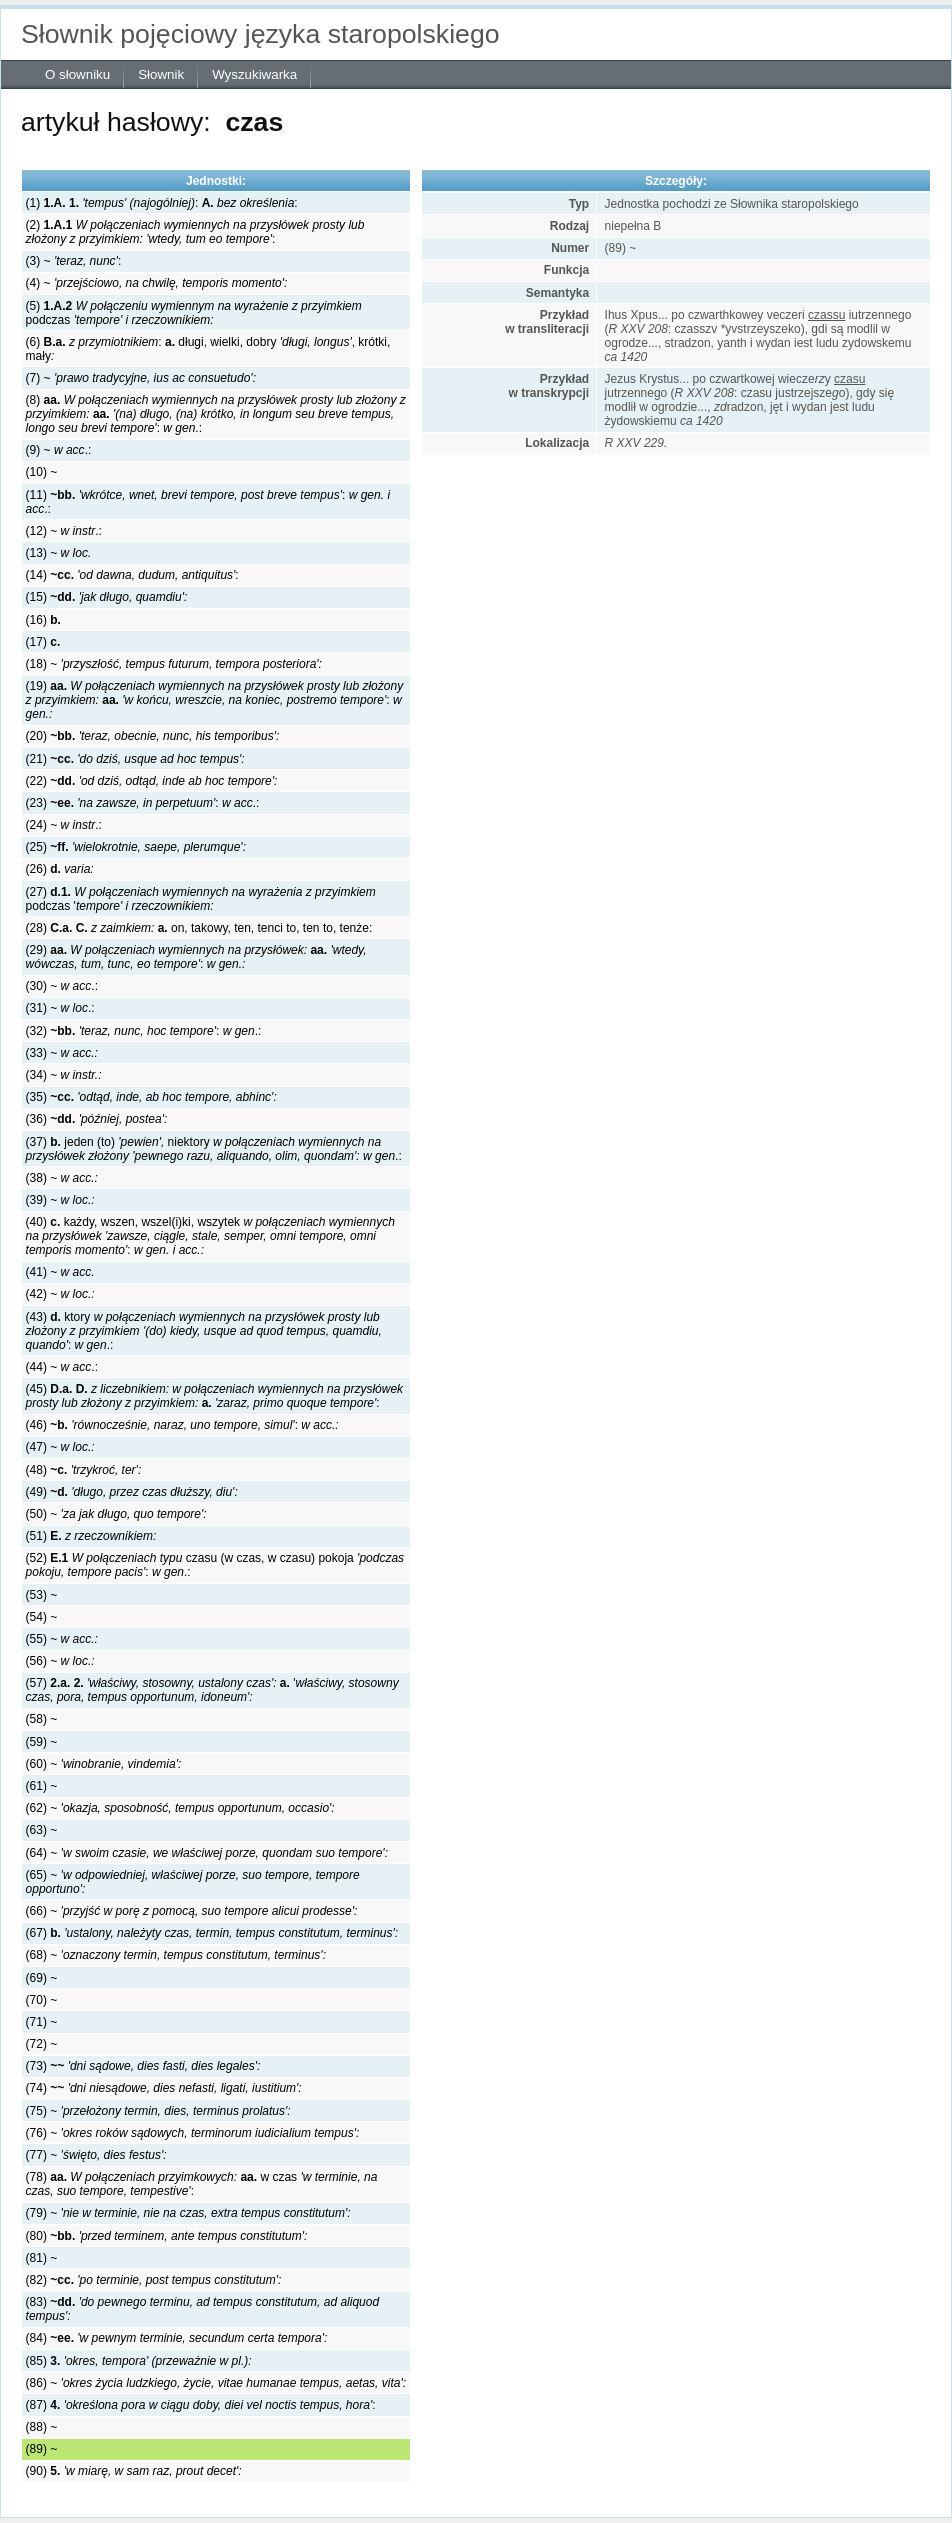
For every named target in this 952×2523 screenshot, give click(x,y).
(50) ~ (116, 1514)
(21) (135, 759)
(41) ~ (60, 1272)
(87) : (201, 2405)
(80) (167, 2236)
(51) (91, 1536)
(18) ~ (174, 664)
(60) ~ (104, 1764)
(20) (153, 736)
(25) (136, 847)
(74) (164, 2088)
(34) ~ (64, 1075)
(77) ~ (96, 2155)
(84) (177, 2338)
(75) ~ (158, 2111)
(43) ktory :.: (204, 1331)
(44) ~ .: (62, 1367)
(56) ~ (60, 1661)
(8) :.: (216, 414)
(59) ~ (42, 1742)
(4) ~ (157, 283)
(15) (107, 597)
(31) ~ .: (60, 1008)
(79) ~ (188, 2213)
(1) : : (162, 203)
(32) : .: (144, 1031)
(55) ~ (62, 1639)
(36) (97, 1119)
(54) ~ (42, 1617)
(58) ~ (42, 1719)
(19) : (215, 700)
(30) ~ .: (62, 986)
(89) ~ (42, 2449)
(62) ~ (180, 1808)
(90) (134, 2471)
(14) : (132, 575)
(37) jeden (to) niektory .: (214, 1149)
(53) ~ (42, 1595)
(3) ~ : (74, 261)
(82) (154, 2280)
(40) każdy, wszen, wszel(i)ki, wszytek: (210, 1236)
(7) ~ (141, 378)
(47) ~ (60, 1447)
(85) (139, 2361)
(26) (60, 869)
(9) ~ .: (59, 450)
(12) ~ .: (64, 531)
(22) (152, 781)
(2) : (195, 232)
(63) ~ (42, 1830)
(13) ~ (59, 553)
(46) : (182, 1425)
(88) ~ (42, 2427)
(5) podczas (194, 313)
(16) (43, 620)
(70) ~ (42, 2000)
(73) (143, 2066)
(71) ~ (42, 2022)
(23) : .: (143, 803)
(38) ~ (62, 1178)
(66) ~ (192, 1911)
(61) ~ (42, 1786)
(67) (212, 1933)
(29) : (196, 957)
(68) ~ (176, 1955)
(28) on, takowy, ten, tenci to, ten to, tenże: (199, 928)
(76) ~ (193, 2133)
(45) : (215, 1396)
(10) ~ (42, 472)
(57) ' (212, 1690)
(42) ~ (60, 1294)
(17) (43, 642)
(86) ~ (216, 2383)
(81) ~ (42, 2258)
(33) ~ (62, 1053)
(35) (151, 1097)
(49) (132, 1492)
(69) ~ (42, 1978)
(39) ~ (60, 1200)
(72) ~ (42, 2044)
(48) (84, 1470)
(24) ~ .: (64, 825)
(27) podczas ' (201, 899)
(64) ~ (207, 1853)
